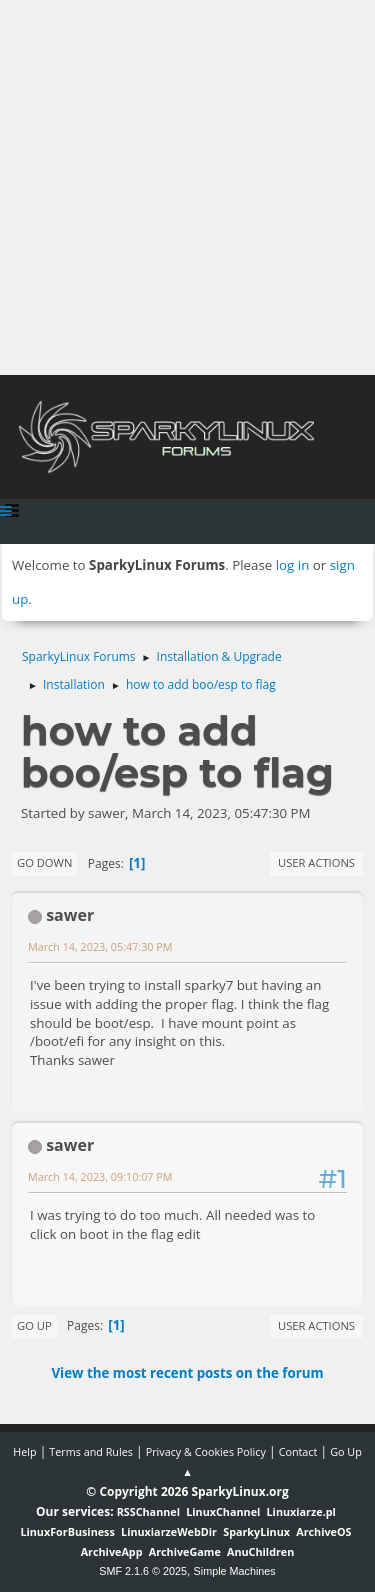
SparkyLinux (256, 1531)
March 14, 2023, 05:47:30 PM (100, 946)
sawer (70, 915)
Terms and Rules (91, 1451)
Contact (298, 1451)
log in (293, 565)
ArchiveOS (323, 1531)
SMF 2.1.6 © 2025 (143, 1571)
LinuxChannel (223, 1511)
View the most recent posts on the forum (187, 1373)
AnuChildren (260, 1551)
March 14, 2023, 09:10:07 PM (100, 1176)
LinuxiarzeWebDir (169, 1531)
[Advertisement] (187, 187)
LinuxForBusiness (67, 1531)
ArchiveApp (112, 1551)
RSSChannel (148, 1511)
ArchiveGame (185, 1551)
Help (24, 1451)
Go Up (34, 1325)
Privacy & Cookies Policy (206, 1451)
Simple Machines (235, 1571)
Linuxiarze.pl (301, 1511)
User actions (316, 862)
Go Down (44, 862)
